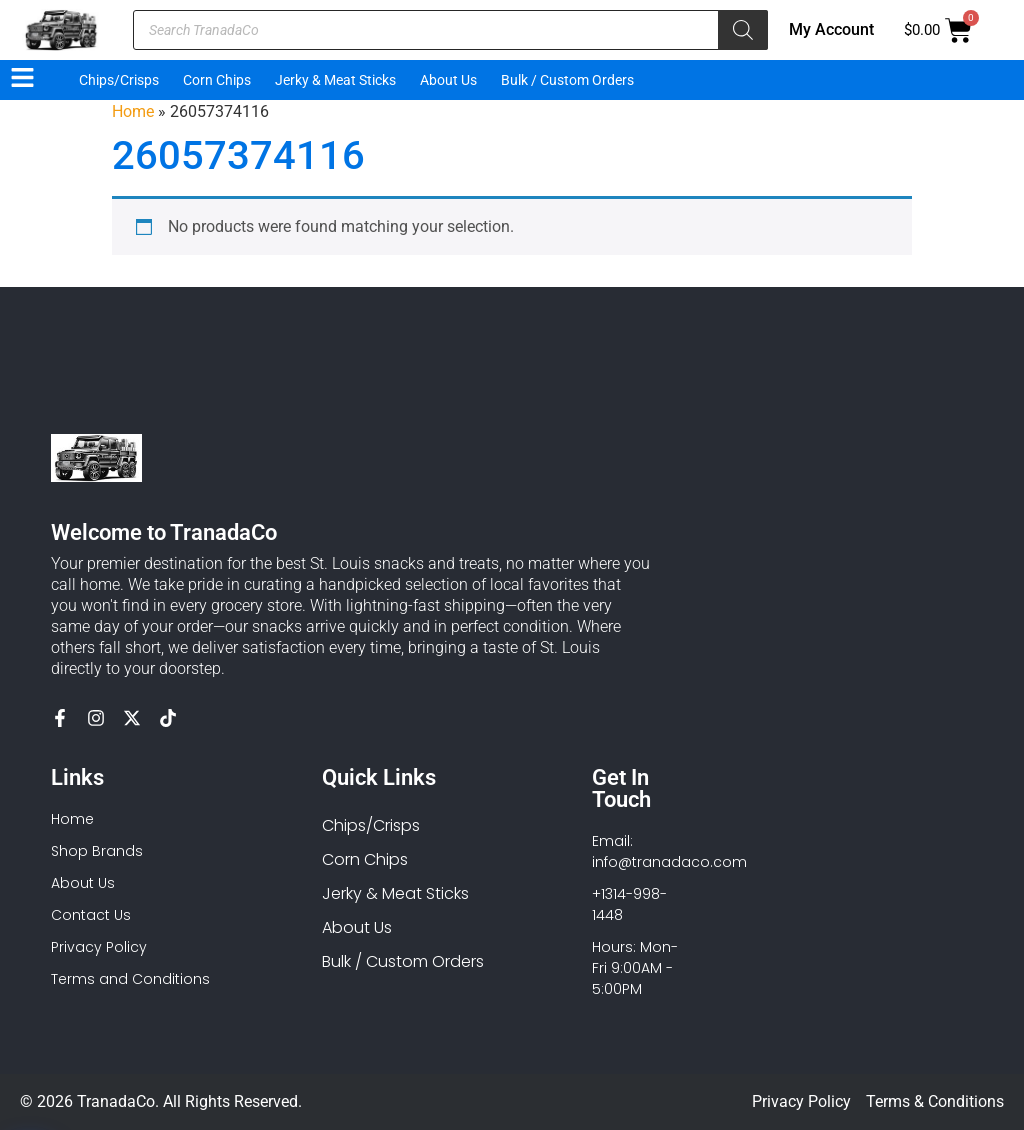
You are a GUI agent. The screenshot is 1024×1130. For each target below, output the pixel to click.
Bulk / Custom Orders (567, 80)
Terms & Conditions (935, 1101)
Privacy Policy (801, 1101)
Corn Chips (217, 80)
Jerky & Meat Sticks (335, 80)
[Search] (743, 30)
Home (133, 111)
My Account (831, 29)
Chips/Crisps (119, 80)
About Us (448, 80)
